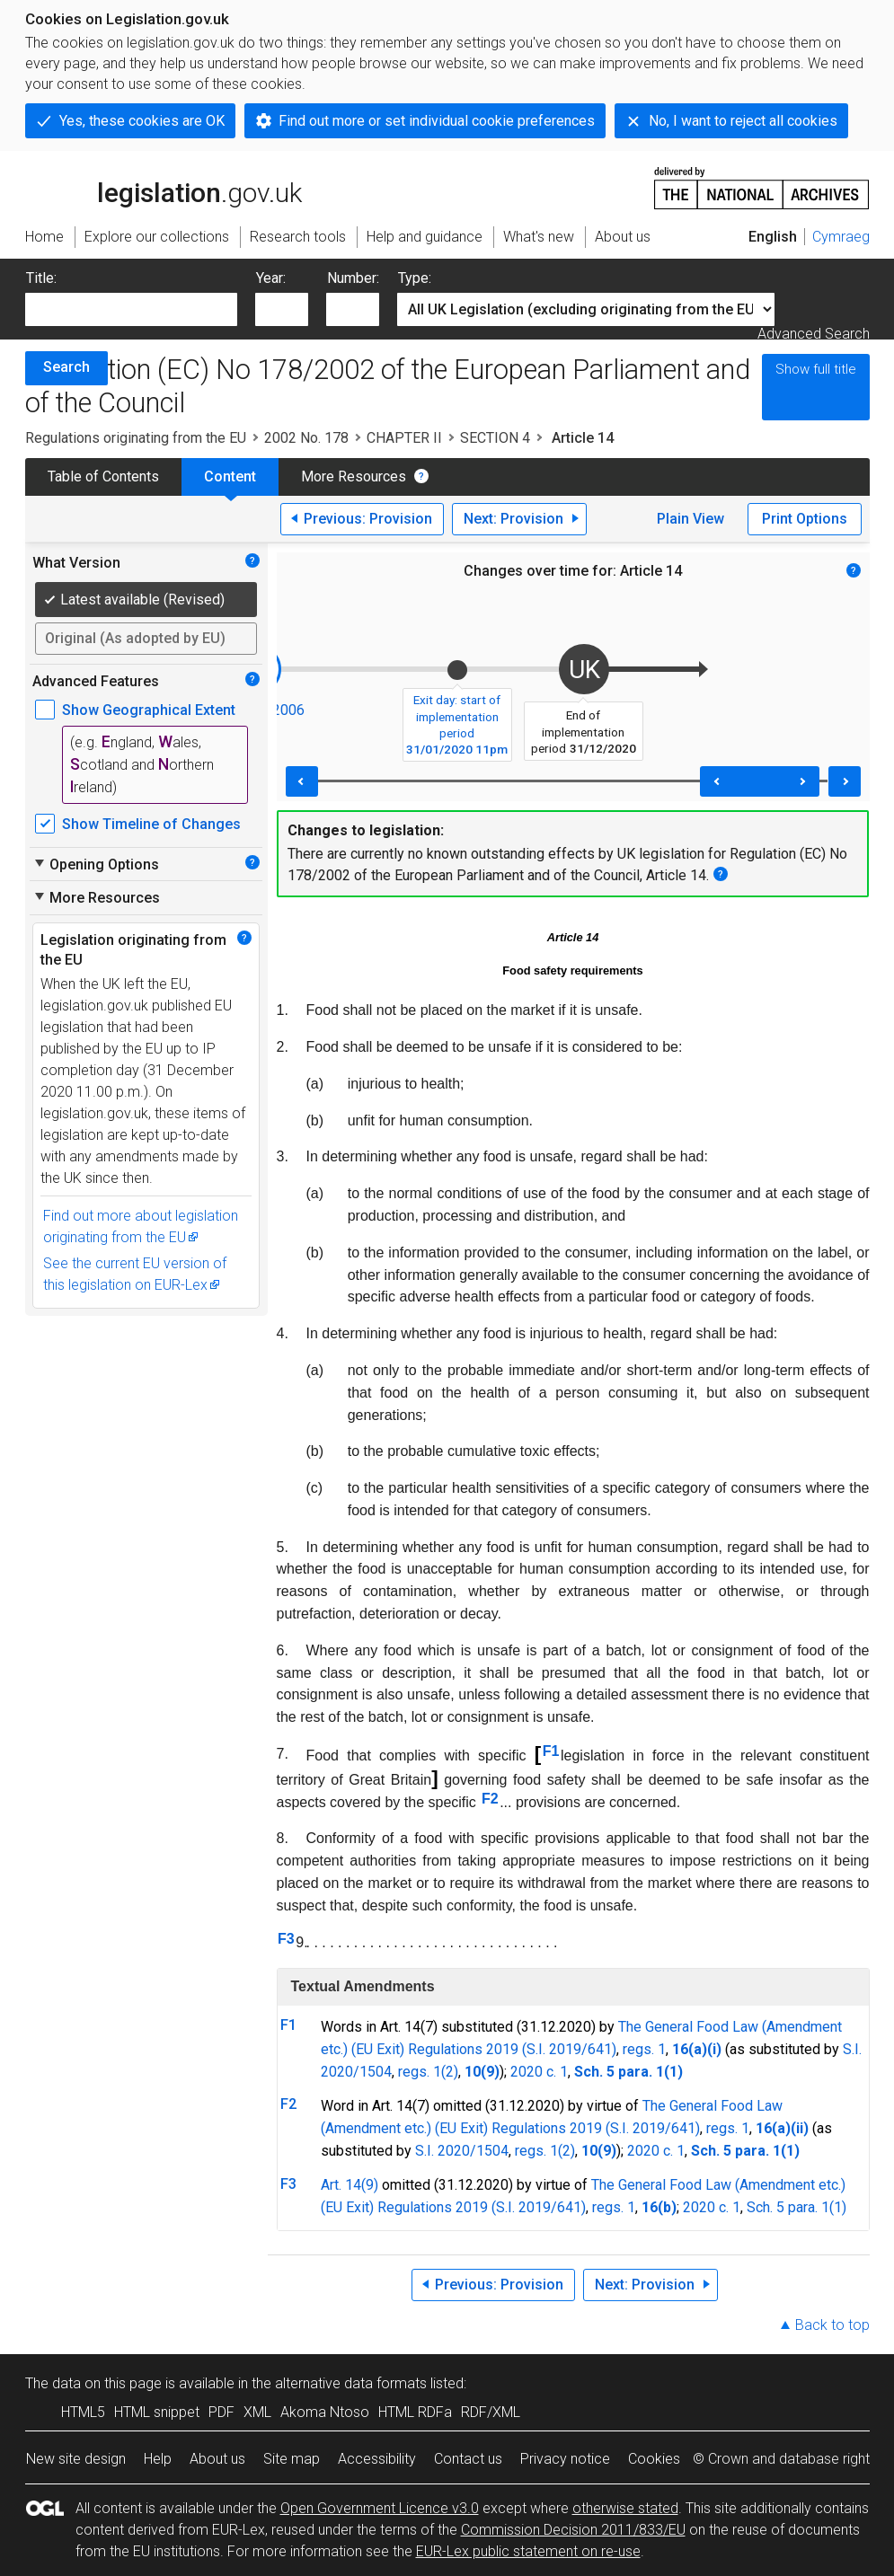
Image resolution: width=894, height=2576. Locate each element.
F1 (551, 1751)
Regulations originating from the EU (135, 437)
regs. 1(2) (428, 2071)
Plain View (690, 518)
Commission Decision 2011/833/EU (573, 2529)
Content (230, 476)
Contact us (468, 2458)
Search (66, 366)
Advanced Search (813, 333)
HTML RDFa (415, 2412)
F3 (286, 1938)
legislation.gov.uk (163, 187)
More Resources (353, 476)
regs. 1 (644, 2049)
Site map (291, 2458)
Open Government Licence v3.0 (379, 2508)
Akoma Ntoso (324, 2412)
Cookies (654, 2458)
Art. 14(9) (349, 2184)
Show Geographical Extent (148, 710)
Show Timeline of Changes (151, 824)
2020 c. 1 (539, 2071)
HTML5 (83, 2412)
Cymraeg (841, 236)
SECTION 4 (495, 437)
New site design (76, 2458)
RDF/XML (490, 2412)
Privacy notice (565, 2458)
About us (217, 2458)
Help (158, 2458)
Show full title (815, 369)
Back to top (832, 2324)
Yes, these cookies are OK (142, 120)
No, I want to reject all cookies (743, 120)
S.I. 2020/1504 (462, 2150)
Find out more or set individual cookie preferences (437, 120)
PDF (221, 2412)
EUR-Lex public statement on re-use (528, 2551)
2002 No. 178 (306, 437)
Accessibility (377, 2458)
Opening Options (95, 864)
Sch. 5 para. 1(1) (796, 2207)
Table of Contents (103, 476)
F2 (490, 1798)
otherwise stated (625, 2508)
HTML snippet (156, 2412)
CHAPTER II (404, 437)
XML (257, 2412)
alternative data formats (351, 2383)
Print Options (804, 518)
